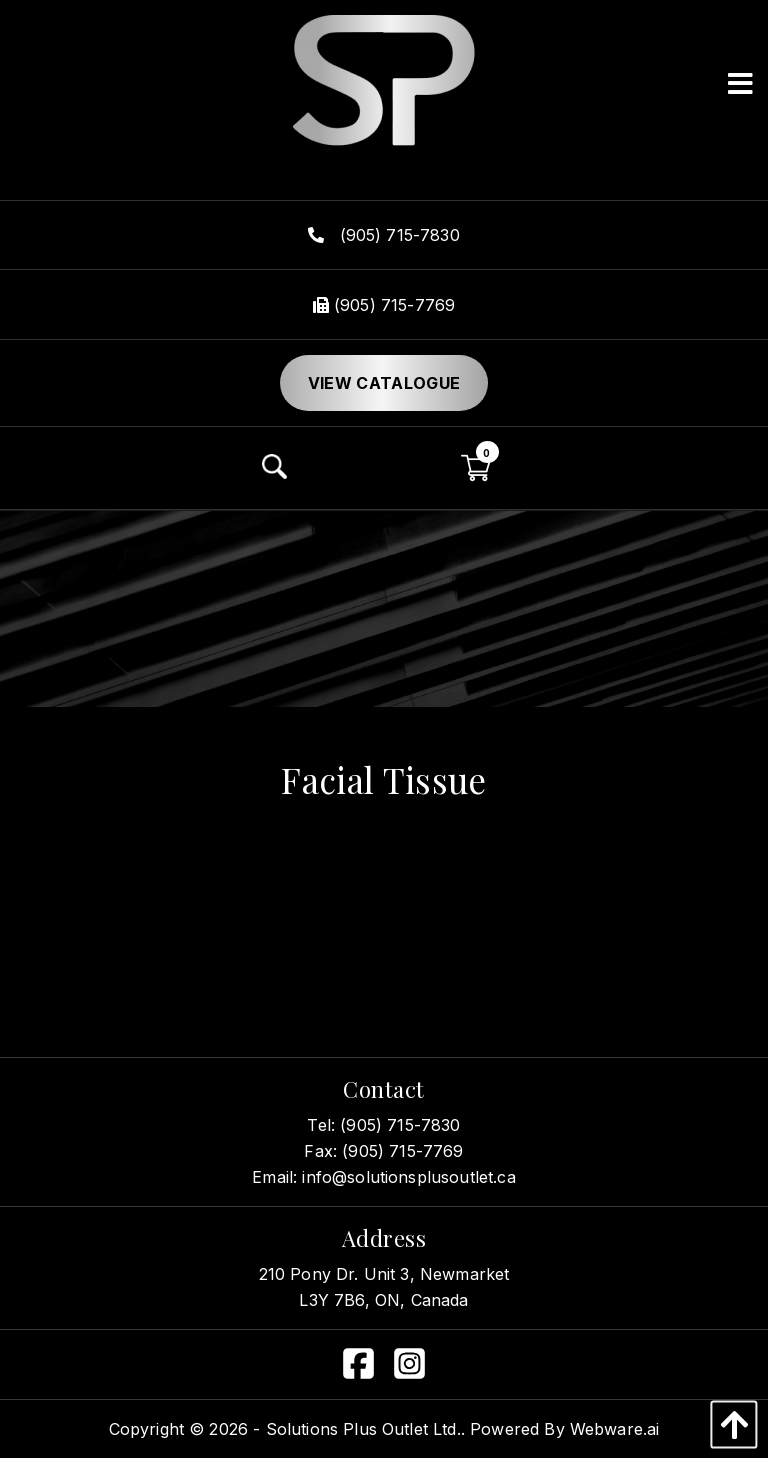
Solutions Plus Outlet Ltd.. (365, 1429)
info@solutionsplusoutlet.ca (408, 1177)
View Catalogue (384, 383)
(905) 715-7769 (384, 305)
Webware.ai (615, 1429)
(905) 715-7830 (384, 235)
